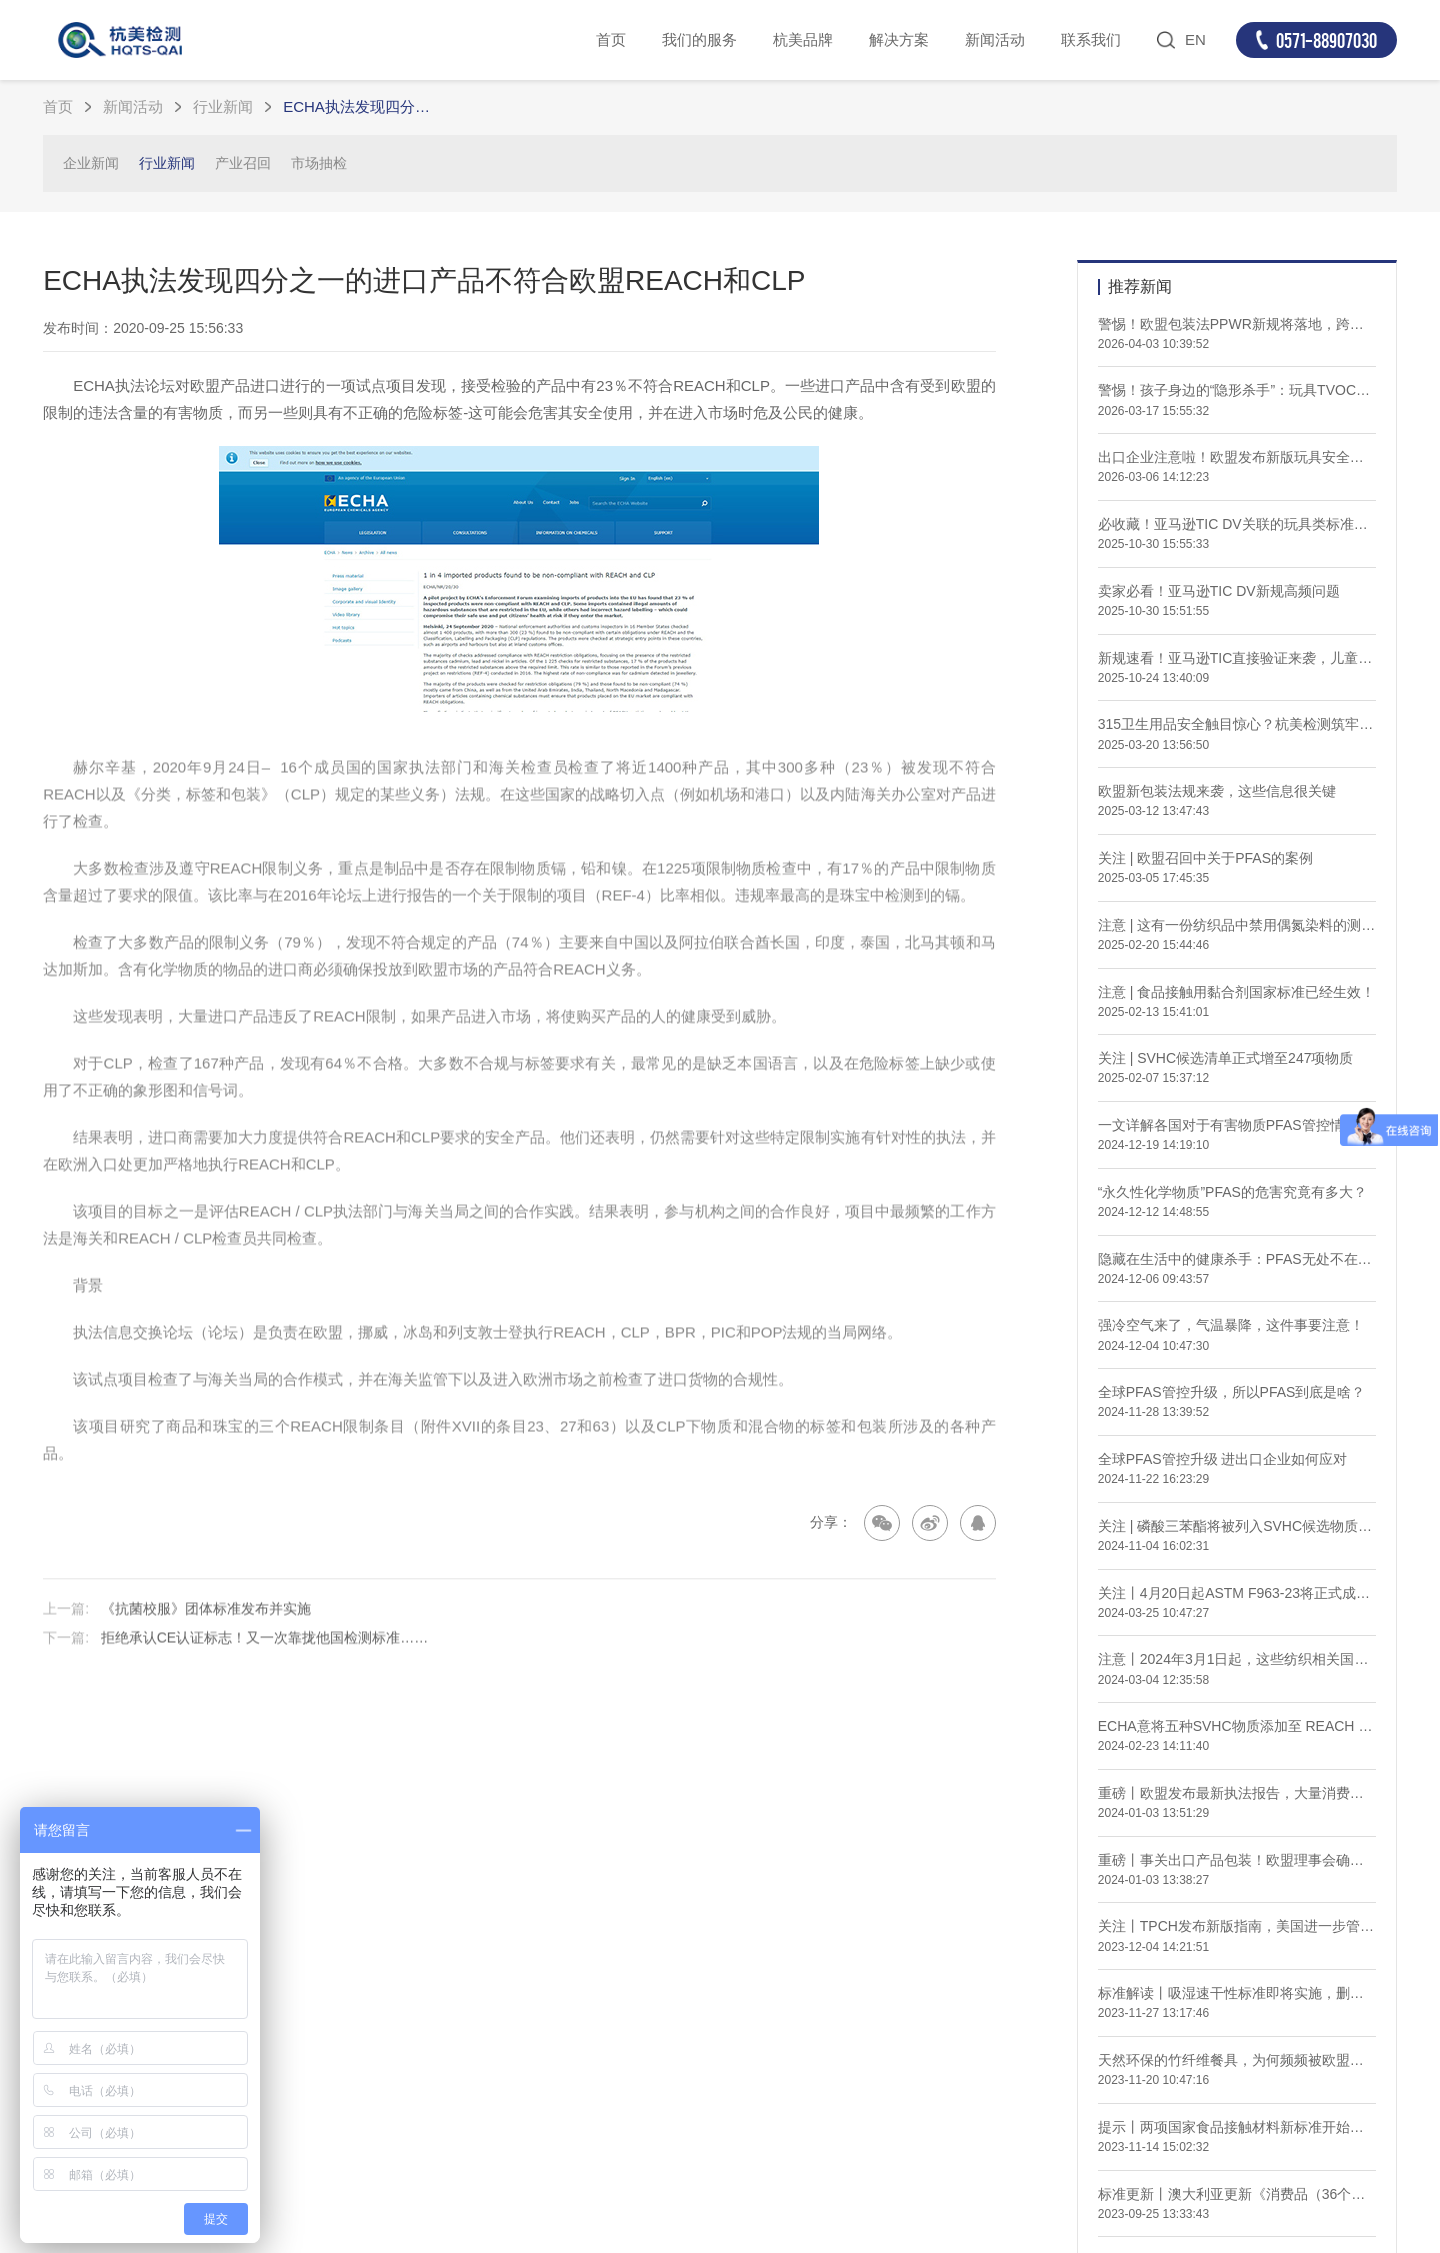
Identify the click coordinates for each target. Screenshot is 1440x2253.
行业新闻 (223, 106)
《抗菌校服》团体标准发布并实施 (206, 1642)
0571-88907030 (1326, 40)
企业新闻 (91, 163)
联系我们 (1091, 39)
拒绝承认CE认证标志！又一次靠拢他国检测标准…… (264, 1672)
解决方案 (899, 39)
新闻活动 (995, 39)
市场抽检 (319, 163)
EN (1195, 39)
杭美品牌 (803, 39)
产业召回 (243, 163)
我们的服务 (699, 39)
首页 (611, 39)
